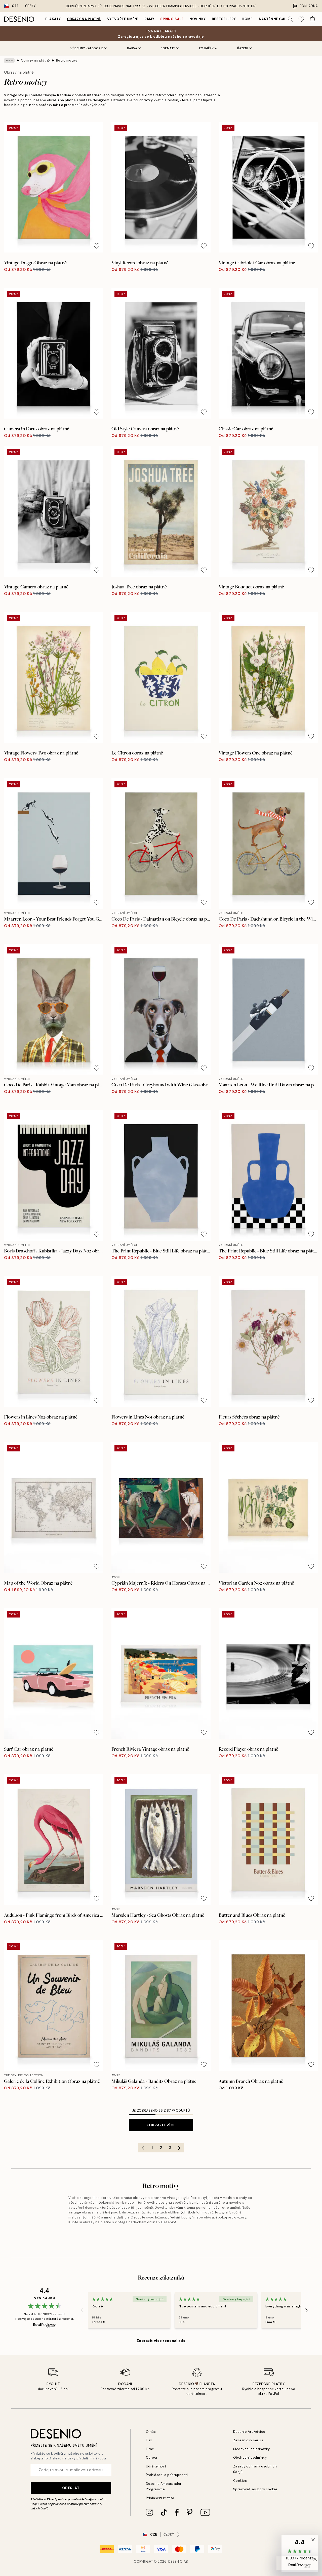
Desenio (175, 2561)
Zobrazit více (160, 2125)
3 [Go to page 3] (170, 2147)
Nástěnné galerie (276, 19)
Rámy (149, 19)
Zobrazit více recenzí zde (161, 2340)
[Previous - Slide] (82, 2310)
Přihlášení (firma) (160, 2498)
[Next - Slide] (307, 2310)
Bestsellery (224, 19)
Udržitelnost (156, 2466)
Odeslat (71, 2488)
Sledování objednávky (251, 2449)
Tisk (149, 2440)
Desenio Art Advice (249, 2432)
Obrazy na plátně (84, 19)
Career (152, 2457)
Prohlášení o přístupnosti (167, 2475)
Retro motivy (67, 60)
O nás (151, 2432)
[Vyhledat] (290, 19)
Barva (134, 48)
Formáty (170, 48)
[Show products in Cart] (312, 19)
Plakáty (53, 19)
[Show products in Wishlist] (301, 19)
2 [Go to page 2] (161, 2147)
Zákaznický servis (248, 2440)
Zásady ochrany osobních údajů (70, 2499)
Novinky (197, 19)
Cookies (240, 2481)
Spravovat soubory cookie (255, 2489)
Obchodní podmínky (250, 2457)
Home (247, 19)
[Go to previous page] (142, 2147)
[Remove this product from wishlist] (96, 245)
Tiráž (150, 2449)
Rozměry (208, 48)
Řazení (244, 48)
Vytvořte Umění (122, 19)
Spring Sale (171, 19)
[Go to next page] (179, 2147)
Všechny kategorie (88, 48)
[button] (299, 2553)
